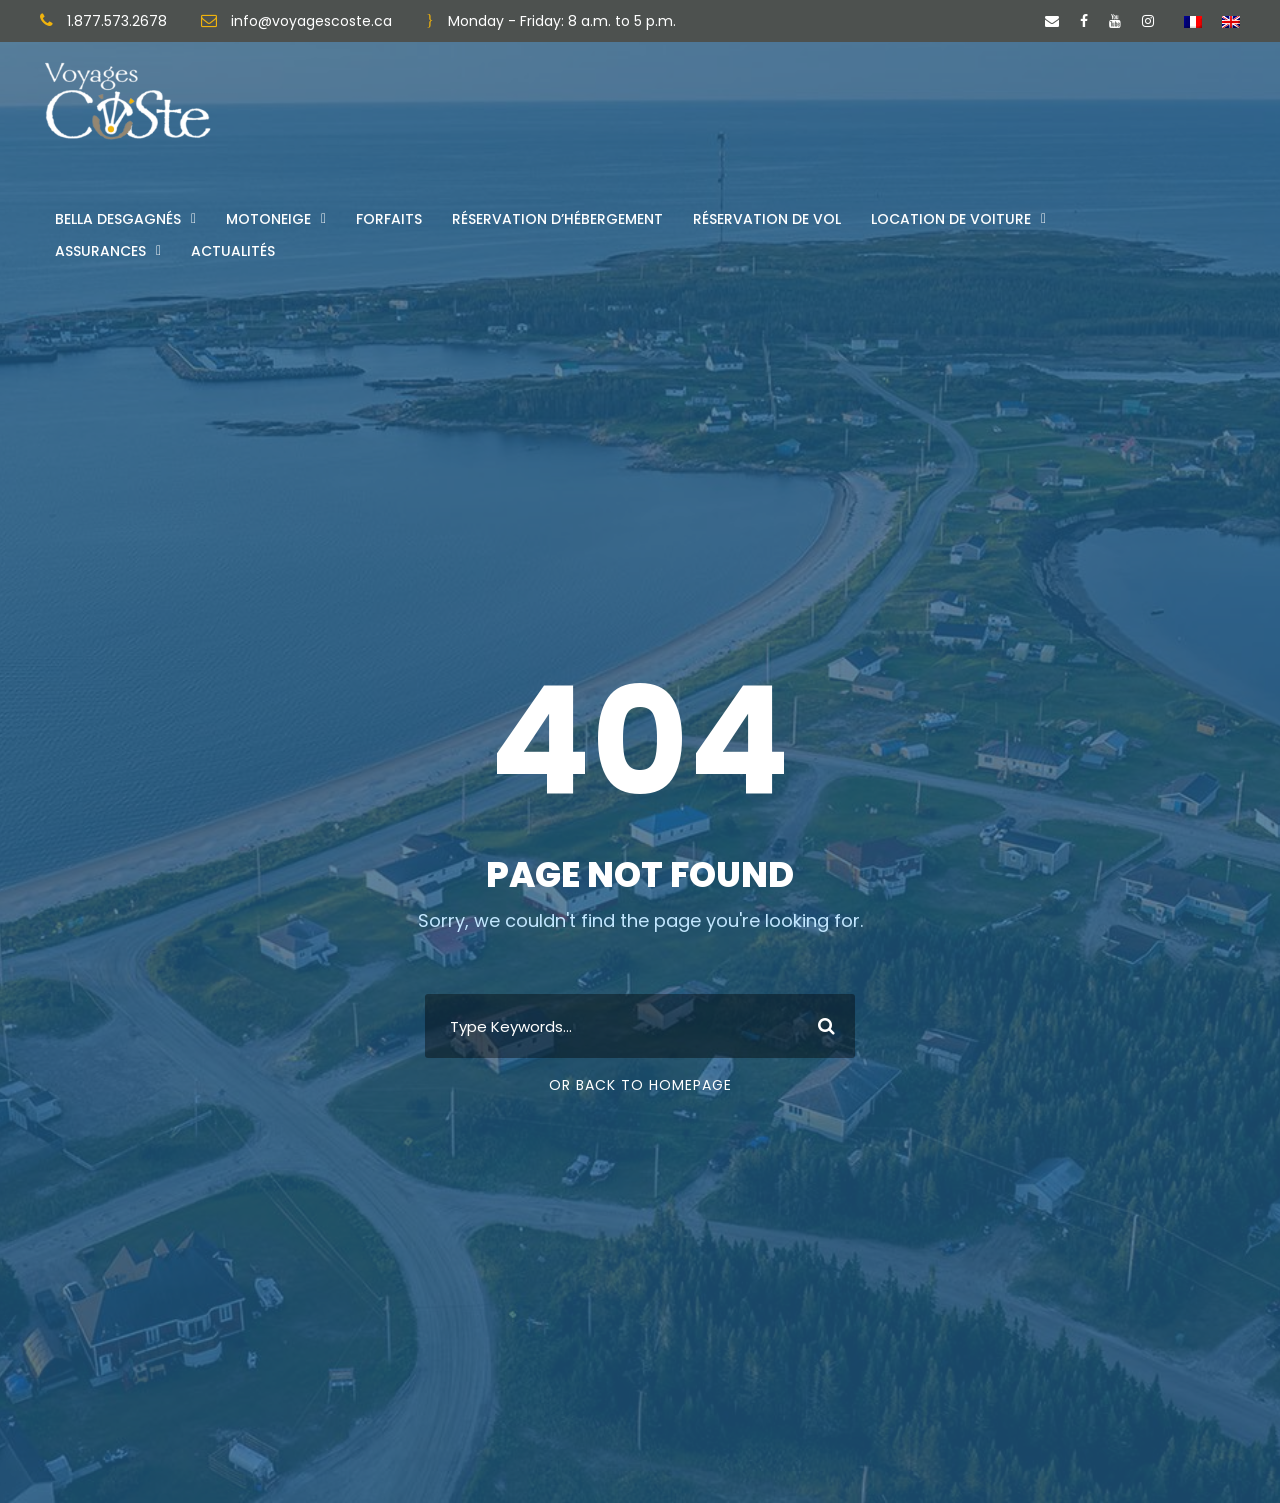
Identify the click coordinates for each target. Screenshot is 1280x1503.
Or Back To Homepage (640, 1085)
